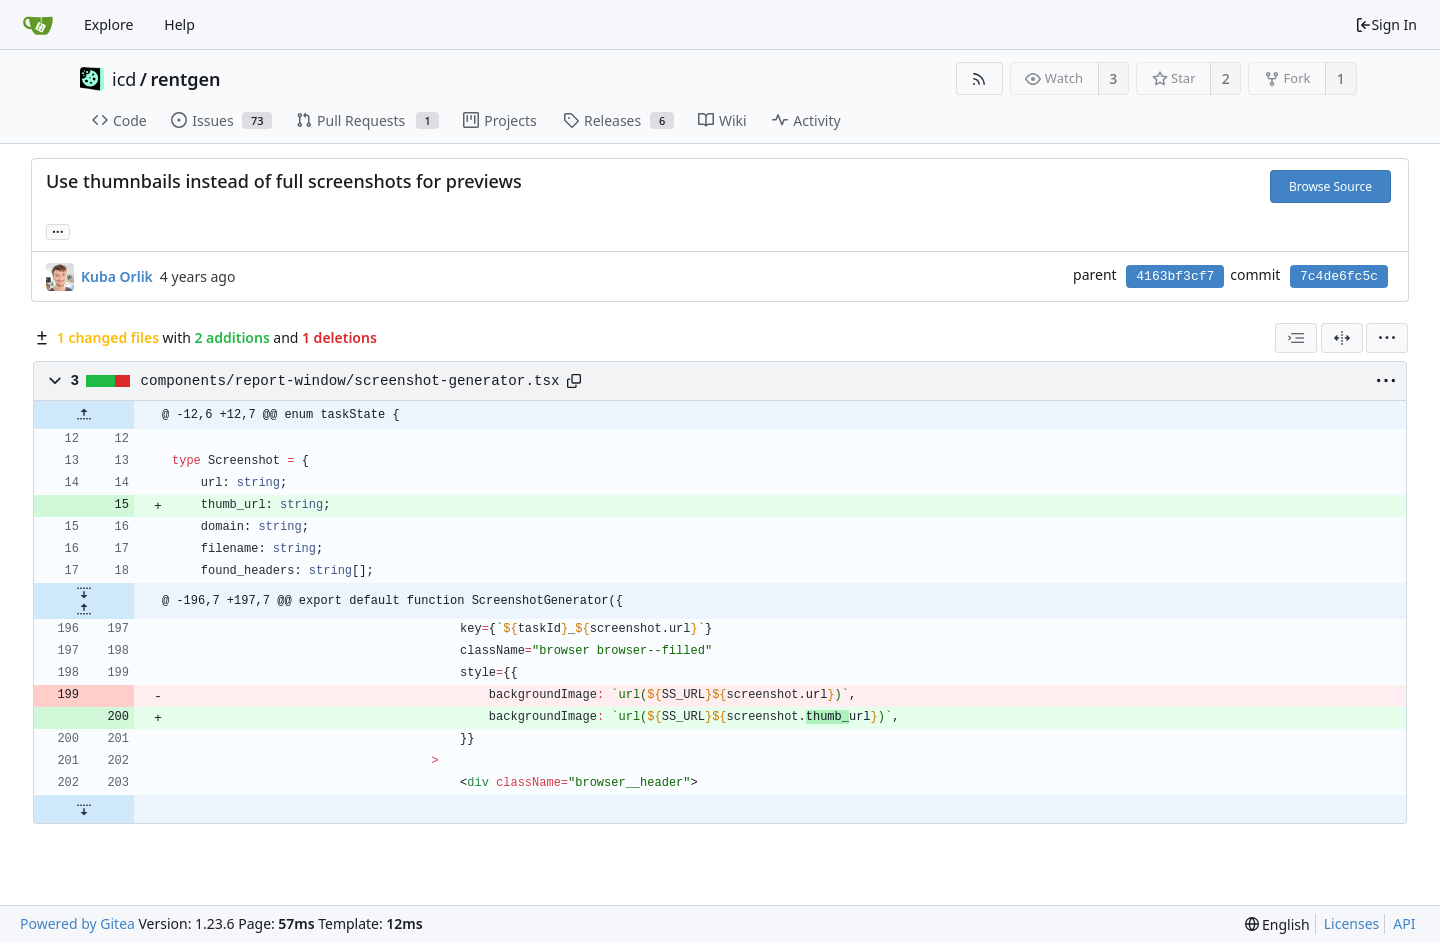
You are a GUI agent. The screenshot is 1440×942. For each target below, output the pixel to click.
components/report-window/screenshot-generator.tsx (350, 381)
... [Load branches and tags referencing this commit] (58, 230)
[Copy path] (574, 381)
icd (124, 79)
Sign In (1386, 24)
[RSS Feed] (979, 78)
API (1404, 923)
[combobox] (1296, 338)
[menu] (1387, 338)
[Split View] (1342, 338)
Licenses (1352, 923)
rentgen (186, 79)
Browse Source (1330, 186)
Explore (108, 24)
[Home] (38, 25)
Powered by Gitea (77, 923)
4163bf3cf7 (1175, 276)
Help (179, 24)
